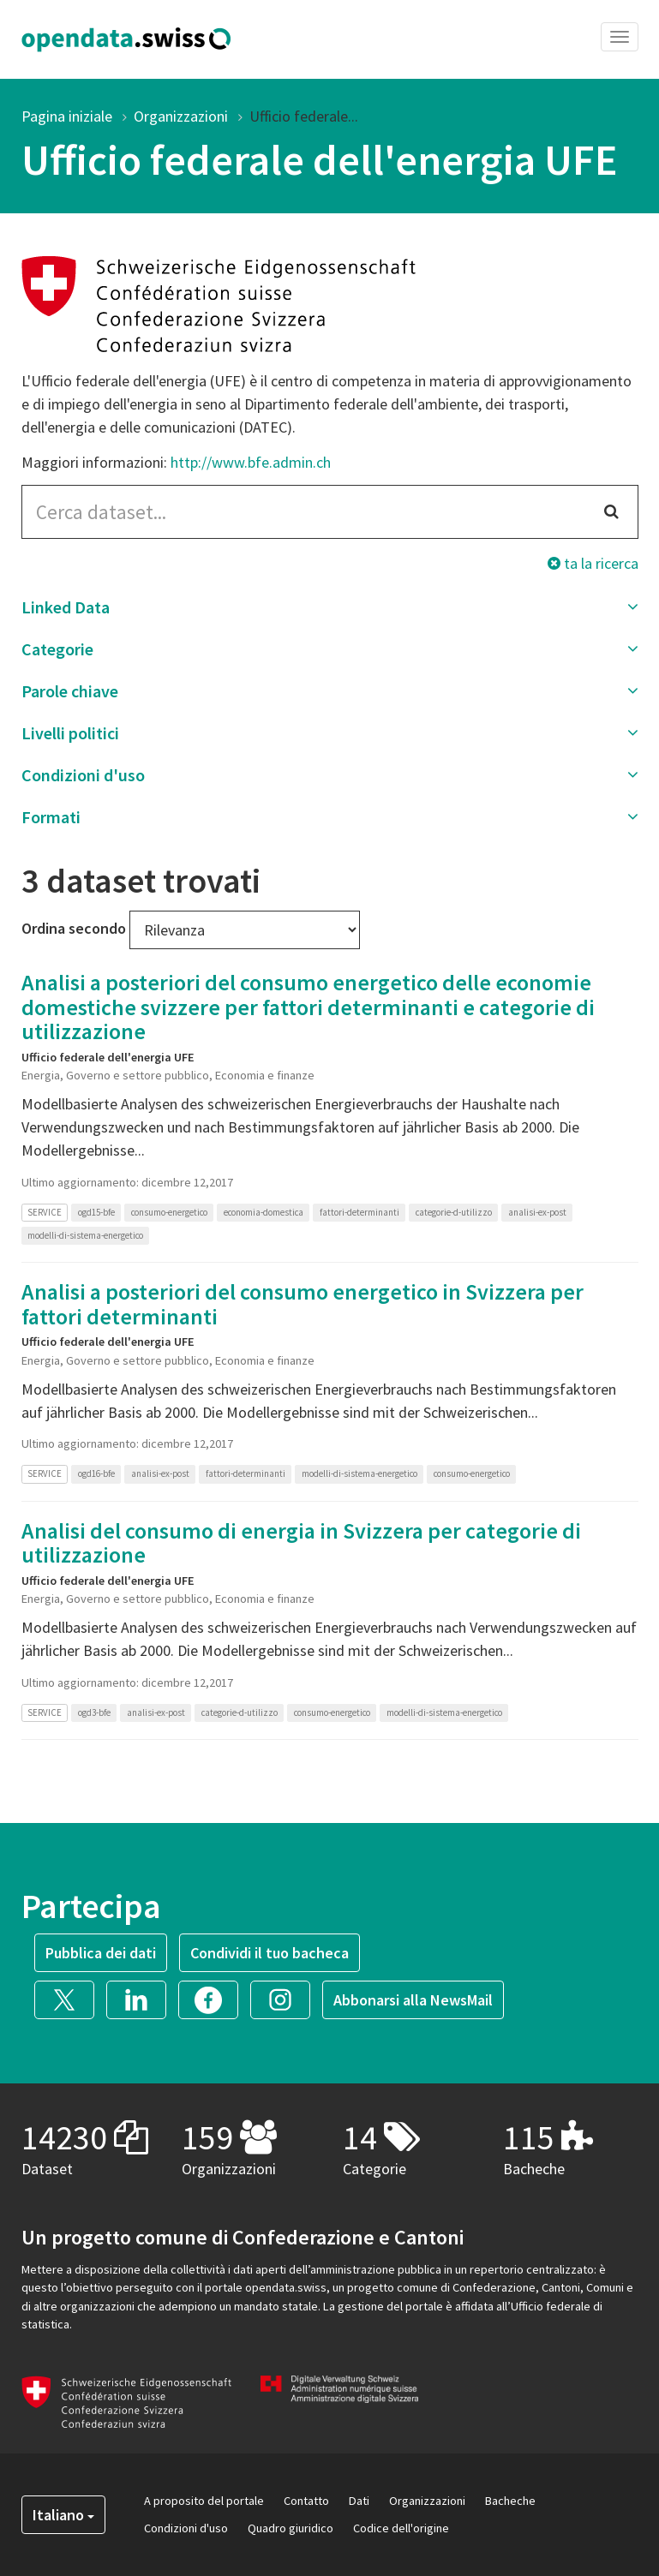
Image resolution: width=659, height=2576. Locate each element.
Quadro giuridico (290, 2528)
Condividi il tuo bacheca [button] (269, 1953)
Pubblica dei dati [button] (100, 1953)
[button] (329, 607)
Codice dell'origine (401, 2528)
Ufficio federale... (303, 116)
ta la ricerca (593, 563)
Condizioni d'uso (186, 2528)
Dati (359, 2500)
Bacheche (510, 2500)
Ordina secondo (73, 928)
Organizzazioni (181, 116)
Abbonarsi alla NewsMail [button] (413, 2000)
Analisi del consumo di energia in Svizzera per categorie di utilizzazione (301, 1542)
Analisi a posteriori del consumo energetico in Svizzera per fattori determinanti (302, 1303)
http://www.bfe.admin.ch (251, 462)
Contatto (306, 2500)
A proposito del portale (204, 2500)
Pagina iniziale (66, 116)
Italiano (63, 2515)
